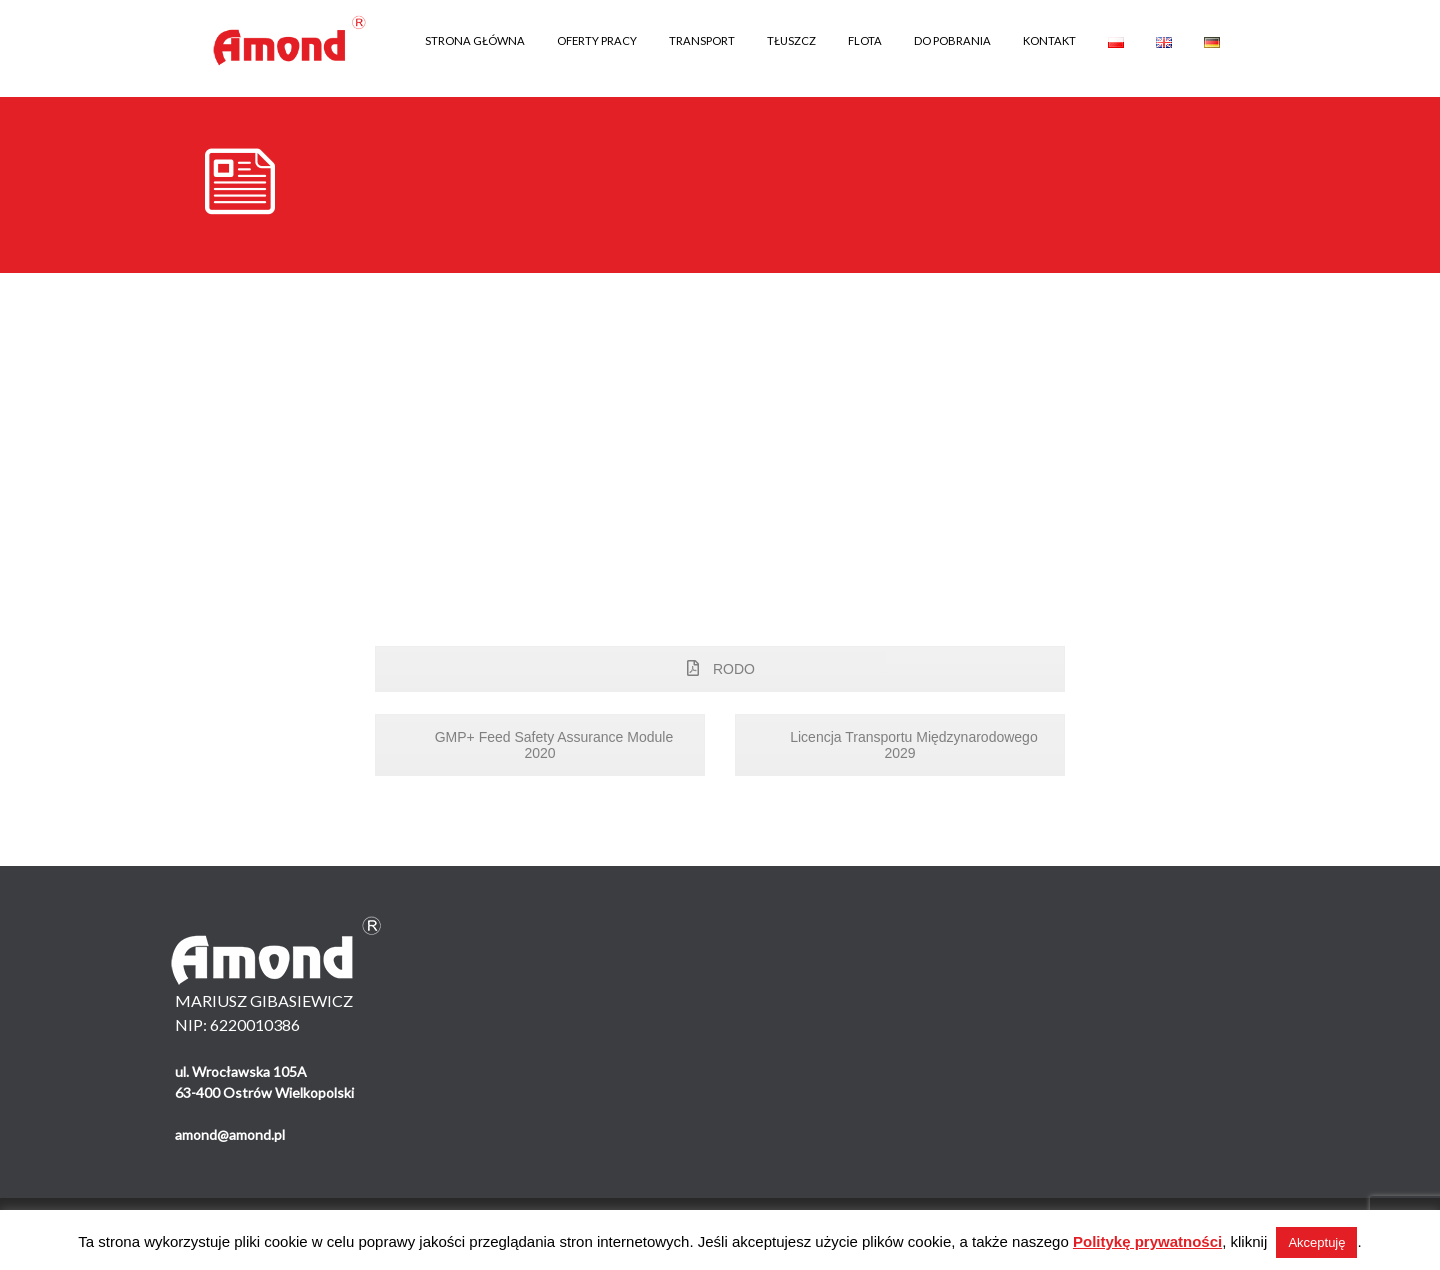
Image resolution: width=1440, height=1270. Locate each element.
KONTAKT (1049, 40)
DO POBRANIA (952, 40)
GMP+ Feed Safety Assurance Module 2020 (540, 745)
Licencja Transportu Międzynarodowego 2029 (899, 745)
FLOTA (865, 40)
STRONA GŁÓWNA (475, 40)
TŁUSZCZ (791, 40)
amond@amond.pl (230, 1134)
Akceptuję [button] (1316, 1242)
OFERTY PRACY (597, 40)
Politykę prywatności (1147, 1241)
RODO (720, 669)
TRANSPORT (702, 40)
